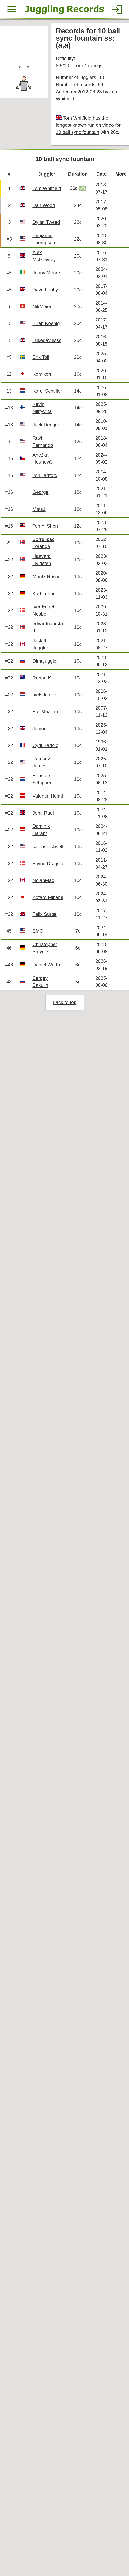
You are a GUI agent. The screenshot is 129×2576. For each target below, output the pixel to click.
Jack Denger (46, 426)
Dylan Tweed (46, 222)
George (41, 493)
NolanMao (43, 883)
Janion (40, 730)
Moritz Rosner (47, 578)
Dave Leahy (45, 290)
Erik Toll (41, 358)
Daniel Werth (46, 967)
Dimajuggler (45, 663)
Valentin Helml (48, 798)
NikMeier (42, 307)
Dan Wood (44, 205)
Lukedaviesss (47, 341)
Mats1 (39, 510)
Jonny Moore (46, 273)
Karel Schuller (47, 392)
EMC (38, 933)
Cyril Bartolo (46, 747)
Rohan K (42, 679)
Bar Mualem (45, 713)
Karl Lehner (45, 595)
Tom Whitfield (77, 118)
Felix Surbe (45, 917)
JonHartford (45, 476)
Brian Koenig (46, 324)
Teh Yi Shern (46, 527)
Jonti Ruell (44, 815)
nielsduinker (45, 696)
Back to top (64, 1005)
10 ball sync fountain (77, 132)
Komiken (42, 375)
